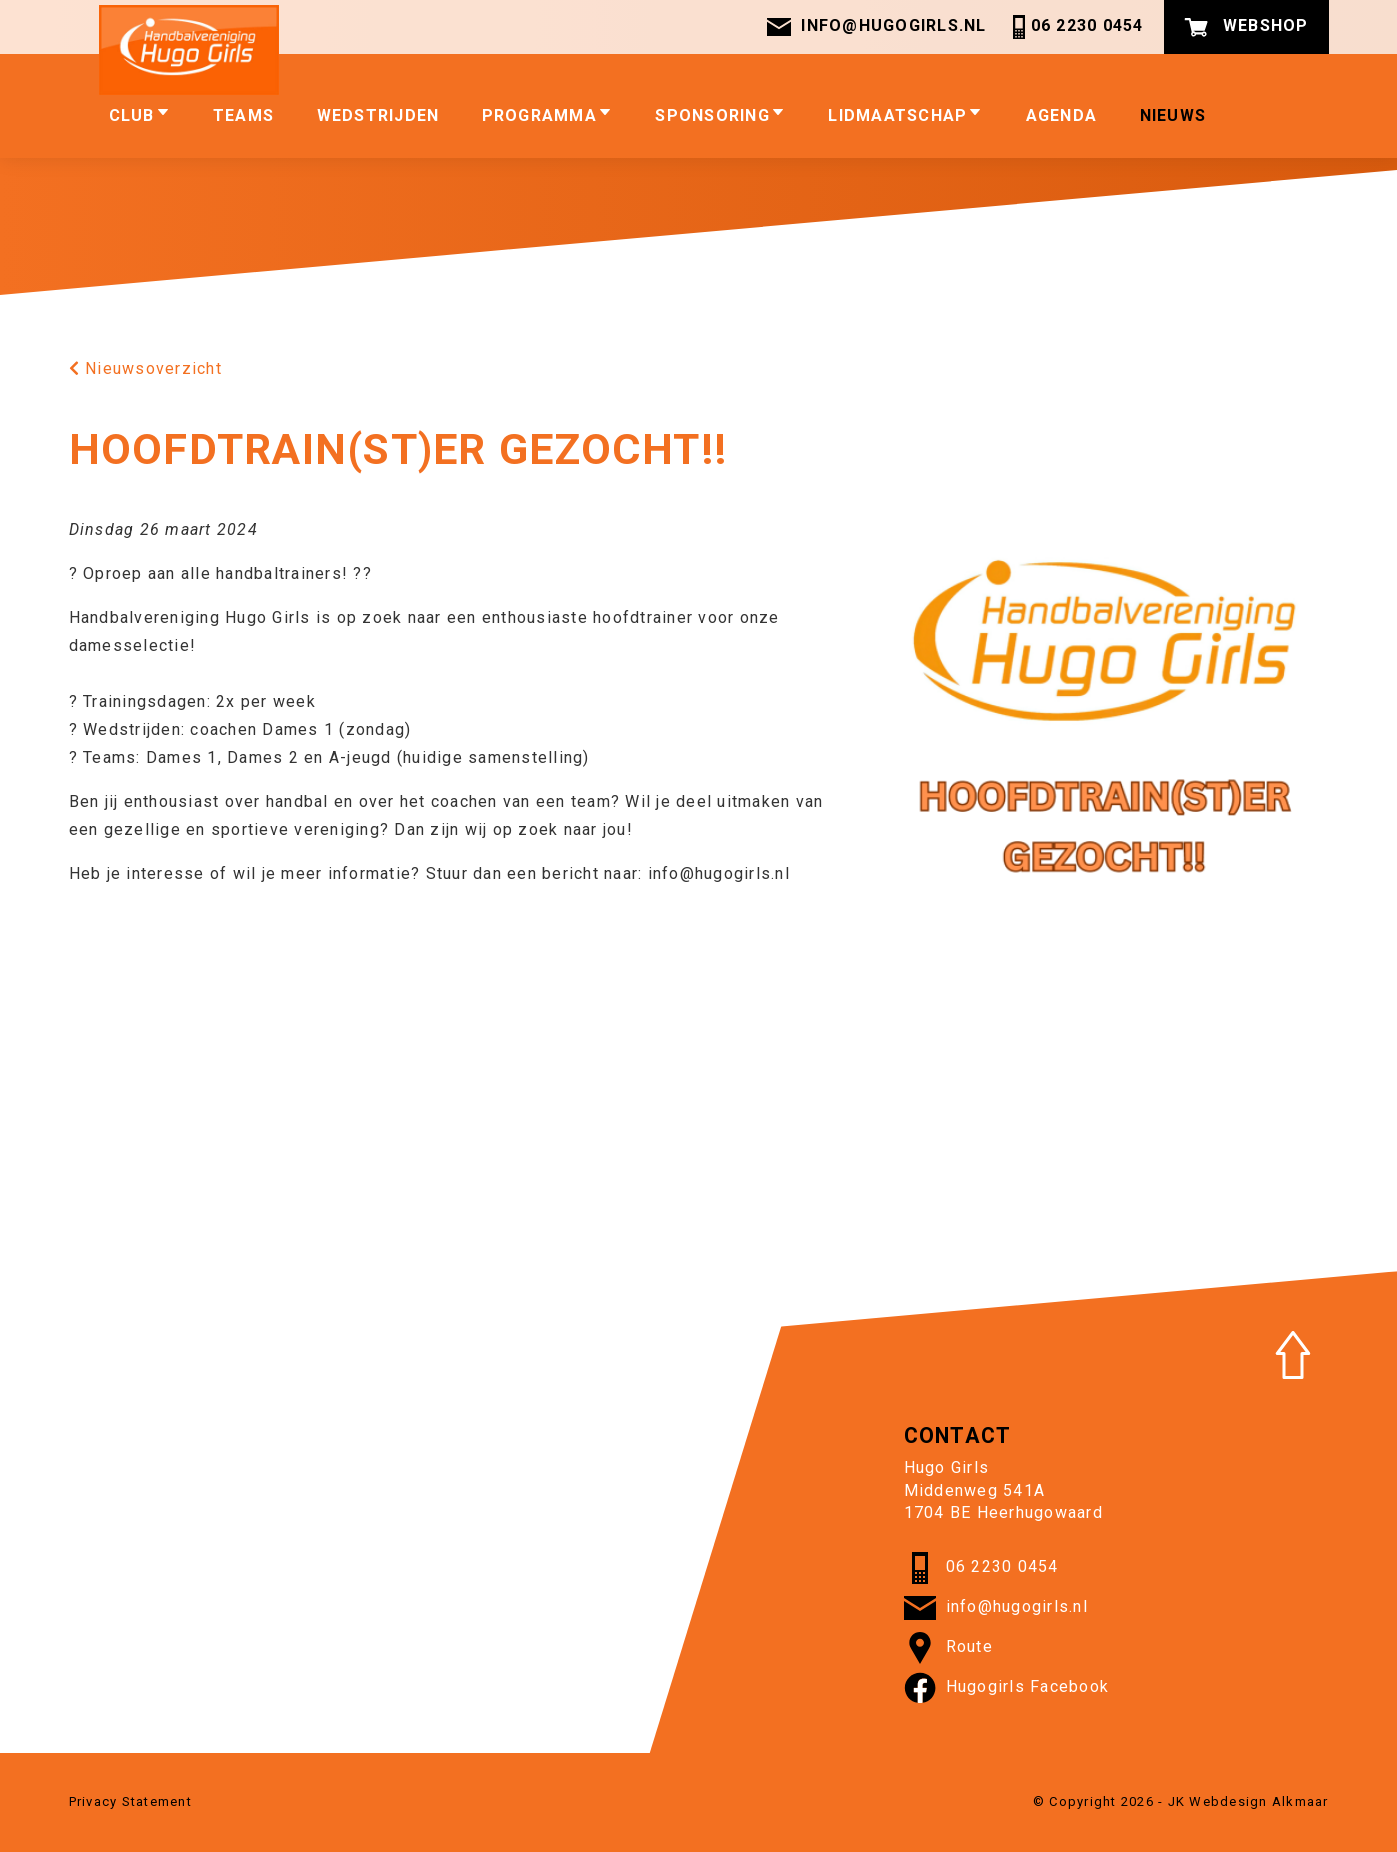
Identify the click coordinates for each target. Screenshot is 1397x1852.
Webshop (1246, 27)
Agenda (1062, 115)
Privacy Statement (130, 1801)
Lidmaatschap (905, 115)
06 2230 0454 (1075, 27)
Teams (243, 115)
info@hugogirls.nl (876, 27)
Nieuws (1173, 115)
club (140, 115)
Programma (547, 115)
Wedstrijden (378, 115)
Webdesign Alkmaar (1258, 1801)
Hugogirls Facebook (1007, 1688)
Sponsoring (720, 115)
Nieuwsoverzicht (145, 368)
